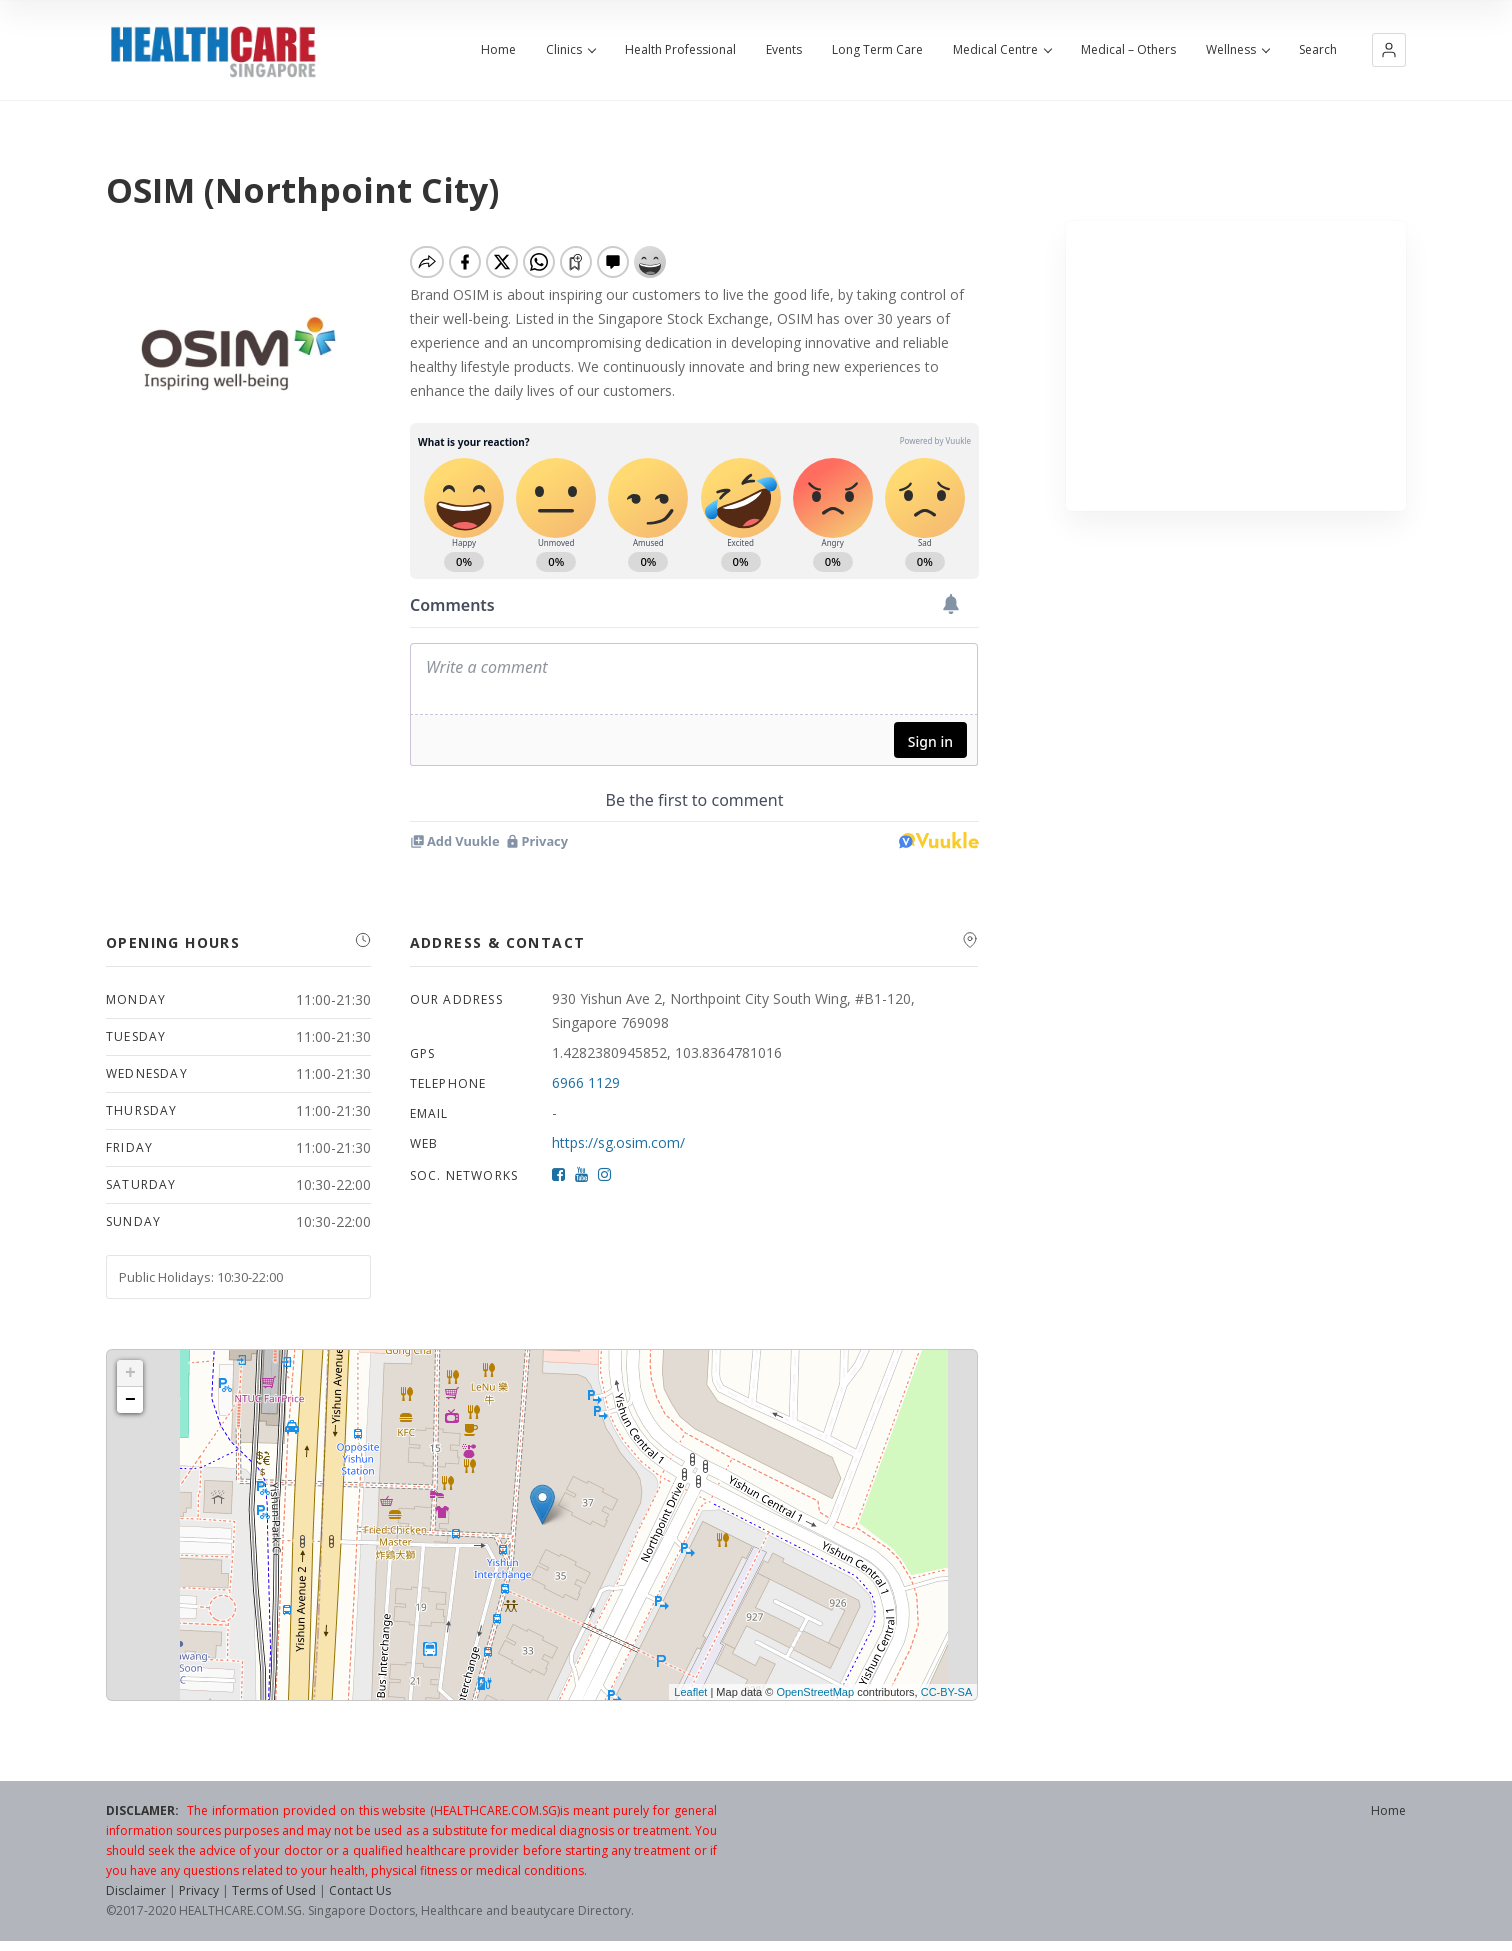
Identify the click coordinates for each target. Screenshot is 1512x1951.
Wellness (1237, 50)
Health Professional (680, 50)
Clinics (570, 50)
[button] (1389, 50)
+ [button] (130, 1373)
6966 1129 (586, 1082)
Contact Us (360, 1890)
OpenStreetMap (815, 1692)
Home (498, 50)
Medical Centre (1002, 50)
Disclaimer (136, 1890)
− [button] (130, 1400)
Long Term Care (877, 50)
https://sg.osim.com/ (618, 1142)
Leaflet (690, 1692)
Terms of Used (274, 1890)
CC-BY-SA (947, 1692)
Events (784, 50)
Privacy (199, 1890)
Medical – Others (1128, 50)
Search (1318, 50)
